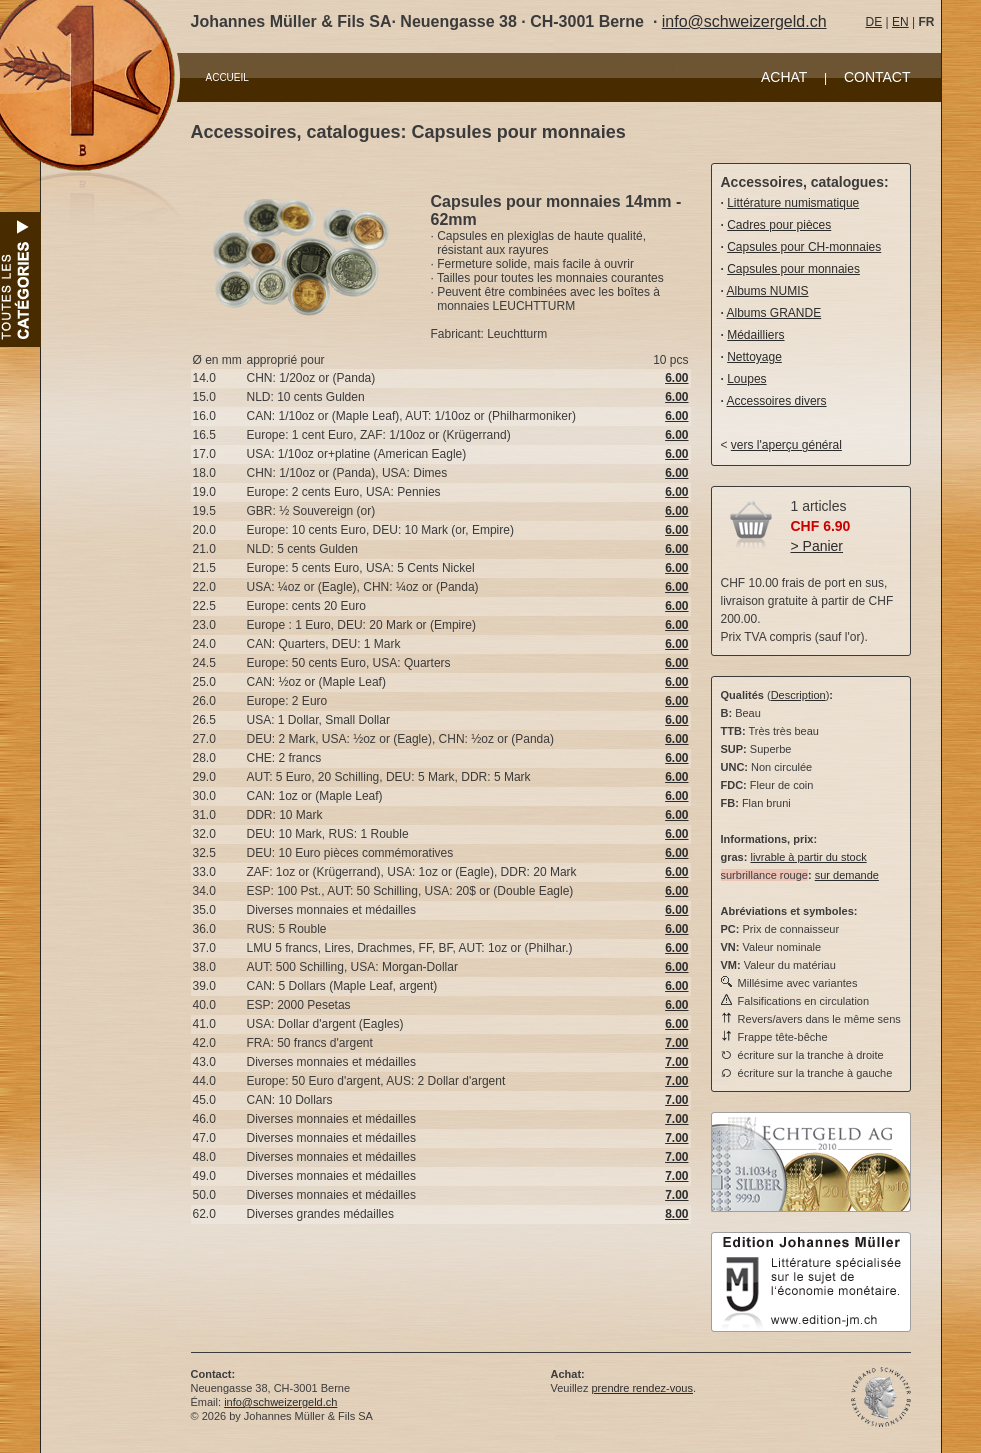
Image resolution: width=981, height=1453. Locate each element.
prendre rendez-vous (642, 1388)
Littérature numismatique (793, 203)
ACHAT (784, 77)
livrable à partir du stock (808, 857)
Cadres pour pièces (779, 225)
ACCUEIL (227, 77)
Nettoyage (754, 357)
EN (900, 22)
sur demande (847, 875)
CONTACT (877, 77)
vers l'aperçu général (786, 445)
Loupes (746, 379)
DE (874, 22)
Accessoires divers (777, 401)
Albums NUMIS (768, 291)
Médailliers (755, 335)
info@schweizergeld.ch (744, 21)
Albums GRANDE (774, 313)
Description (798, 695)
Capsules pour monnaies (793, 269)
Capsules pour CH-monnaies (804, 247)
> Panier (817, 546)
